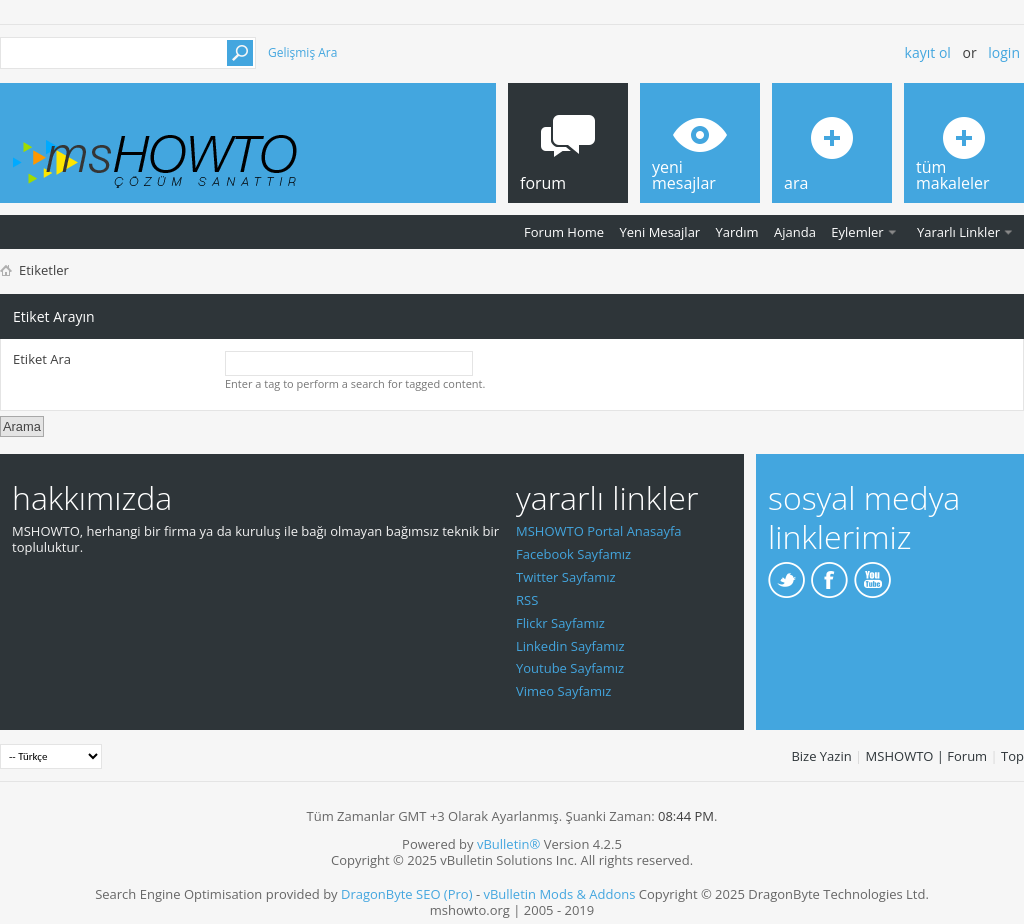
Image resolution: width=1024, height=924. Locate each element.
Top (1012, 756)
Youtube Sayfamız (570, 668)
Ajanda (795, 232)
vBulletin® (508, 844)
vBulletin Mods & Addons (559, 894)
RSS (527, 600)
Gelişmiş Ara (302, 52)
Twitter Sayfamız (566, 577)
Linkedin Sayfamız (570, 646)
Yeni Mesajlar (659, 232)
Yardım (737, 232)
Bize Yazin (821, 756)
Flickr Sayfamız (560, 623)
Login (1004, 52)
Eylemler (857, 232)
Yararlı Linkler (958, 232)
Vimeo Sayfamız (563, 691)
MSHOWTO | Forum (927, 756)
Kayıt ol (928, 52)
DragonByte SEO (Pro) (407, 894)
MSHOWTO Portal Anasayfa (599, 531)
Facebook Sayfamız (573, 554)
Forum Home (564, 232)
